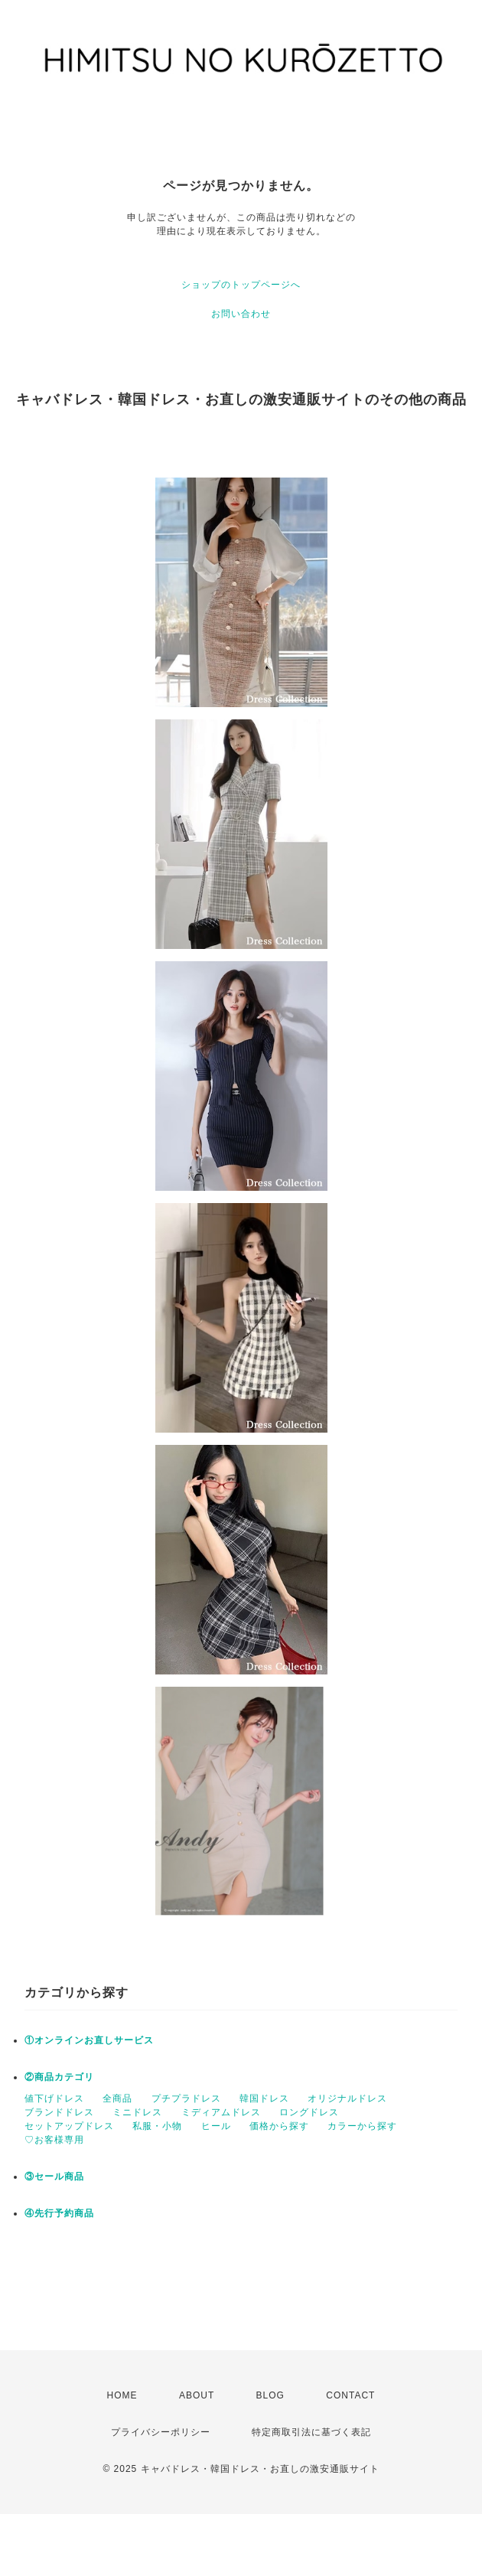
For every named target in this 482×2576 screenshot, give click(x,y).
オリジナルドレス (347, 2098)
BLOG (270, 2395)
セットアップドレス (69, 2126)
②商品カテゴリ (59, 2077)
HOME (122, 2395)
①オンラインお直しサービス (89, 2040)
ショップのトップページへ (241, 284)
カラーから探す (362, 2126)
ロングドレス (309, 2112)
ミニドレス (137, 2112)
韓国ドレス (264, 2098)
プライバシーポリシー (160, 2432)
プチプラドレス (186, 2098)
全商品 (117, 2098)
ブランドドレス (59, 2112)
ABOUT (196, 2395)
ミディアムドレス (221, 2112)
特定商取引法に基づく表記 (311, 2432)
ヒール (216, 2126)
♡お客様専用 (54, 2139)
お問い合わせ (241, 313)
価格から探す (279, 2126)
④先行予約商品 (59, 2213)
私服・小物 (157, 2126)
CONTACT (350, 2395)
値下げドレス (54, 2098)
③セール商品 (54, 2176)
